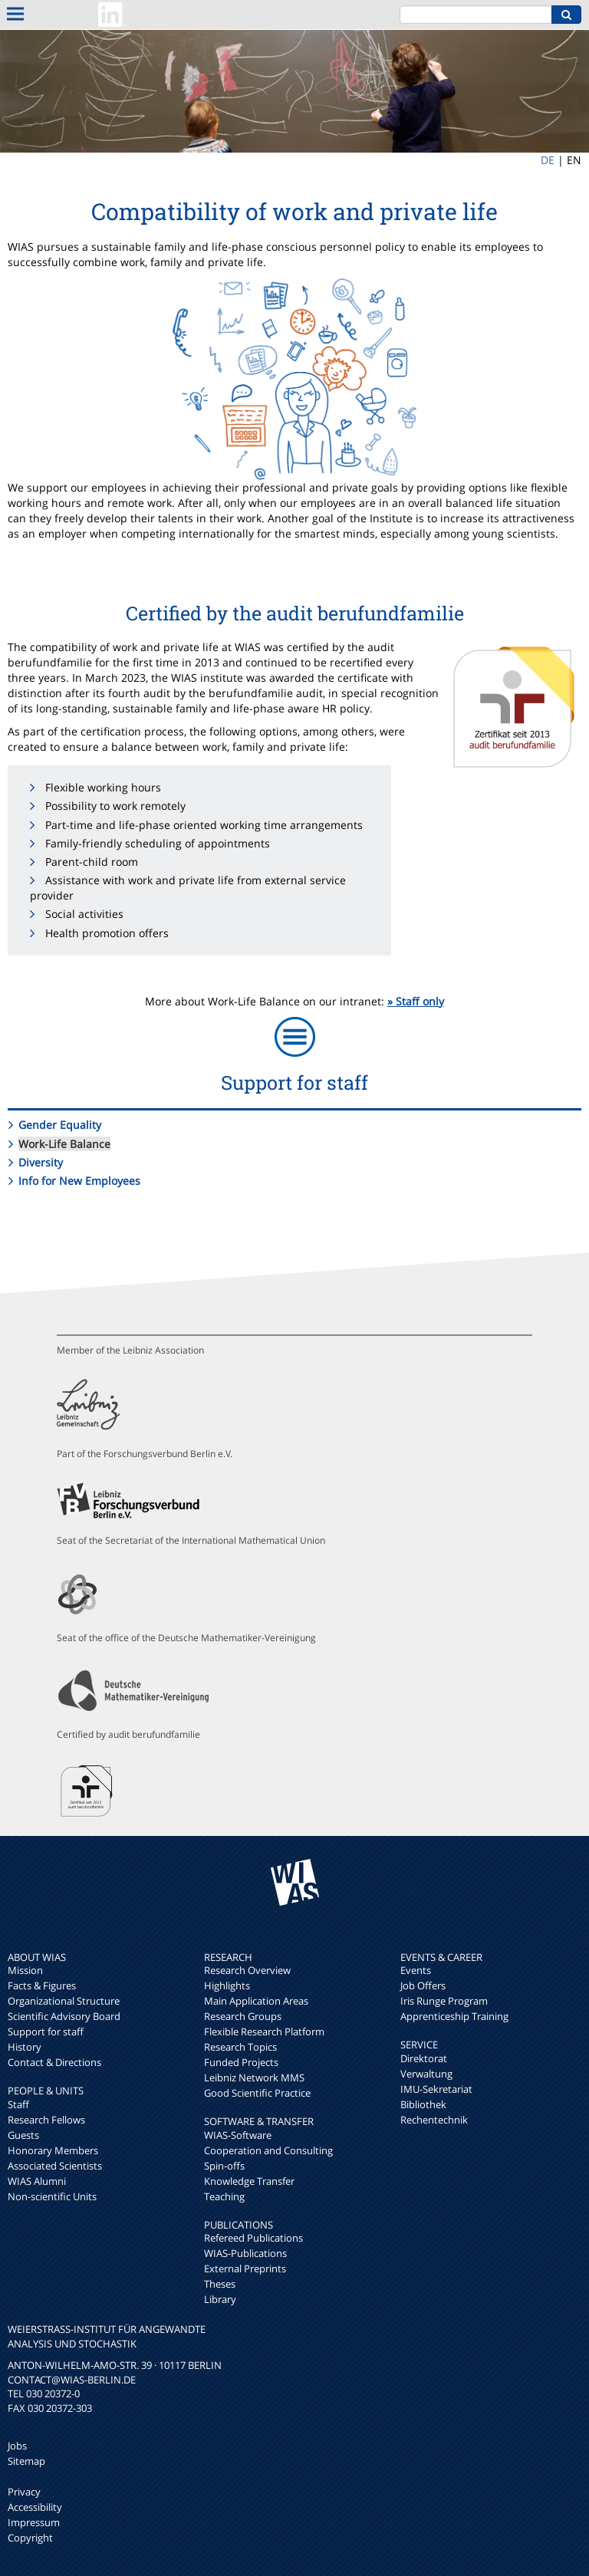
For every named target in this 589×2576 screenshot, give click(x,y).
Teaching (224, 2196)
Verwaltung (426, 2074)
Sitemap (26, 2461)
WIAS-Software (237, 2135)
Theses (219, 2284)
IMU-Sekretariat (436, 2089)
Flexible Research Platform (264, 2031)
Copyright (30, 2538)
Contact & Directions (54, 2062)
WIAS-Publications (245, 2253)
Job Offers (423, 1985)
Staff (18, 2104)
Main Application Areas (256, 2001)
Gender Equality (59, 1124)
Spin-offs (224, 2166)
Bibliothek (423, 2104)
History (24, 2047)
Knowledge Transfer (249, 2181)
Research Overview (247, 1970)
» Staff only (415, 1001)
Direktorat (423, 2058)
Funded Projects (241, 2062)
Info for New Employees (79, 1180)
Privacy (24, 2492)
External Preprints (245, 2268)
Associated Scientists (55, 2166)
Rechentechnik (434, 2120)
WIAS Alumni (37, 2181)
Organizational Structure (64, 2001)
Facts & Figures (42, 1985)
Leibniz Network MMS (254, 2077)
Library (220, 2299)
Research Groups (242, 2016)
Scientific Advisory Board (64, 2016)
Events (415, 1970)
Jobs (17, 2446)
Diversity (40, 1162)
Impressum (34, 2522)
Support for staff (46, 2031)
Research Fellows (46, 2120)
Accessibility (35, 2507)
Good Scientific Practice (257, 2093)
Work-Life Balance (64, 1144)
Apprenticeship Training (454, 2016)
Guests (23, 2135)
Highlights (227, 1985)
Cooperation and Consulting (268, 2150)
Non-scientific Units (52, 2196)
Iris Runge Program (444, 2001)
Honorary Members (53, 2150)
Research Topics (240, 2047)
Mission (25, 1970)
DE (547, 160)
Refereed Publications (253, 2238)
